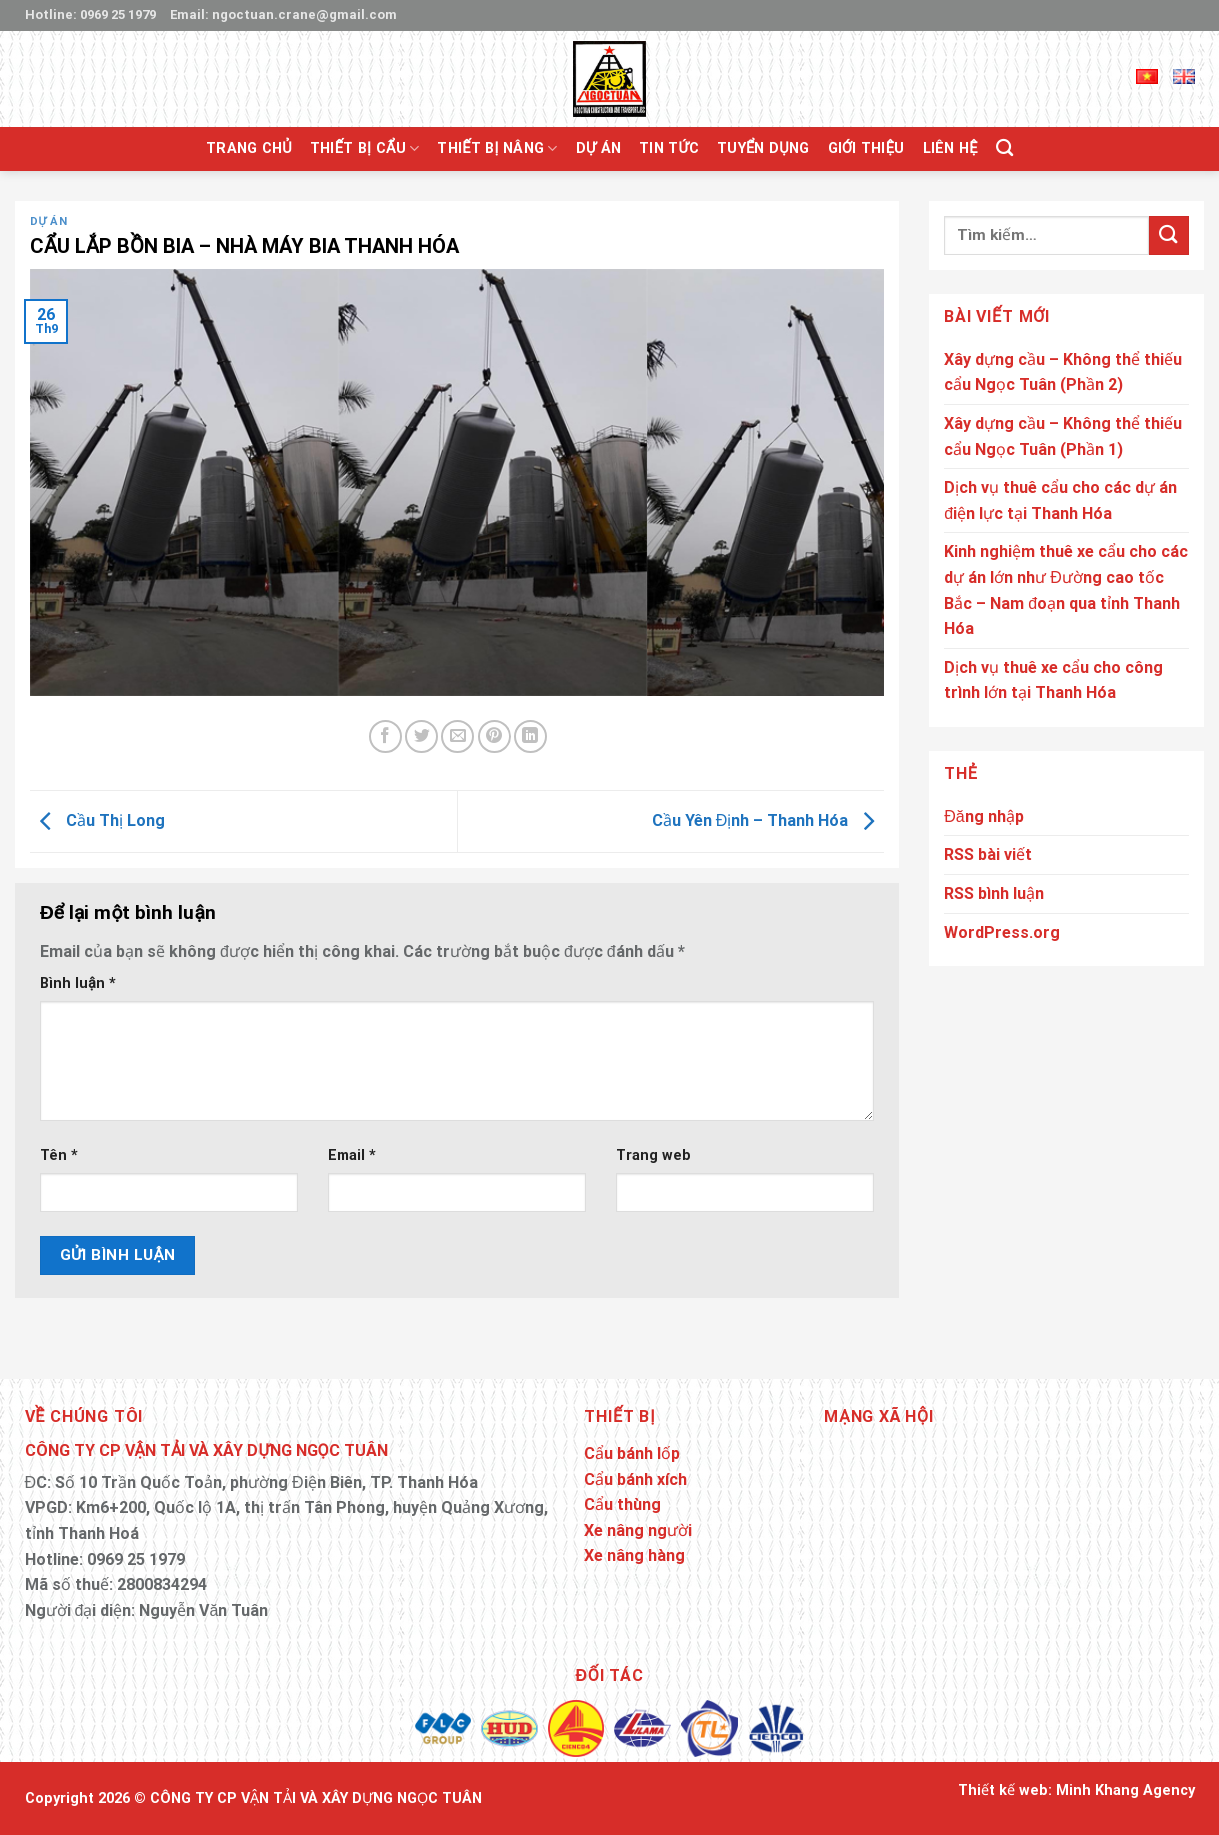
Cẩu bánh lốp (632, 1453)
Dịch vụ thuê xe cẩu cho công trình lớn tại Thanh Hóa (1053, 680)
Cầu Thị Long (97, 820)
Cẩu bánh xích (635, 1479)
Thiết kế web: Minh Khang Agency (1076, 1790)
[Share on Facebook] (385, 736)
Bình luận (78, 983)
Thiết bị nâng (497, 148)
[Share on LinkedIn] (530, 736)
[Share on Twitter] (421, 736)
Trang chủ (249, 148)
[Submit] (1169, 235)
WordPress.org (1002, 932)
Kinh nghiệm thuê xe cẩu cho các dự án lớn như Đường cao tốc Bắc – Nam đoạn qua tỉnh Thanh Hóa (1066, 590)
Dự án (598, 148)
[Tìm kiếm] (1004, 148)
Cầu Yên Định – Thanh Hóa (768, 820)
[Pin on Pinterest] (494, 736)
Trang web (653, 1155)
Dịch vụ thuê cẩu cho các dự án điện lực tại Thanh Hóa (1060, 500)
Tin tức (669, 148)
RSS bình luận (994, 893)
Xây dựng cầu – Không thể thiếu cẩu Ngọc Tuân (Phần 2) (1063, 372)
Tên (59, 1155)
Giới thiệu (866, 148)
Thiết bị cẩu (364, 148)
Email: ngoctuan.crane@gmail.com (283, 14)
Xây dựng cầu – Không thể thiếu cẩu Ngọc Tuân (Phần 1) (1063, 436)
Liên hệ (950, 148)
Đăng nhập (983, 816)
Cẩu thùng (622, 1504)
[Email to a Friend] (457, 736)
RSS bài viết (988, 854)
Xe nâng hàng (634, 1555)
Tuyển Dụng (763, 148)
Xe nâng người (638, 1530)
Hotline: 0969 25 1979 (90, 14)
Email (352, 1155)
